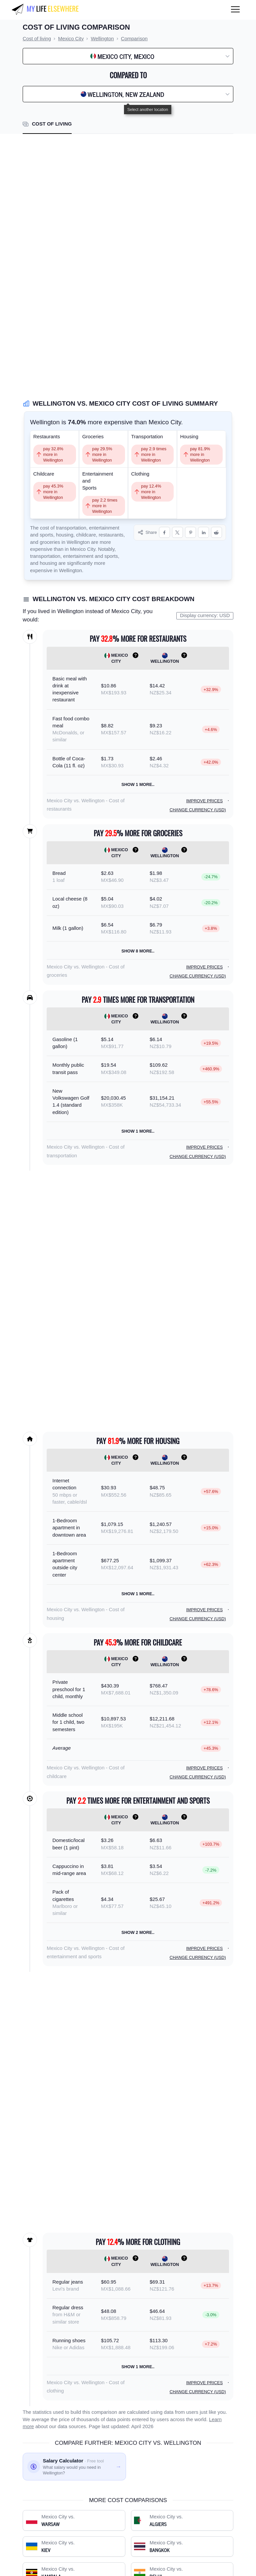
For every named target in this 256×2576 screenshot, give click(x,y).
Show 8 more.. (137, 950)
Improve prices (204, 800)
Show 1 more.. (137, 784)
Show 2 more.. (137, 1932)
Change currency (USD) (198, 809)
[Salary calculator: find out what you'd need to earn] (74, 2466)
